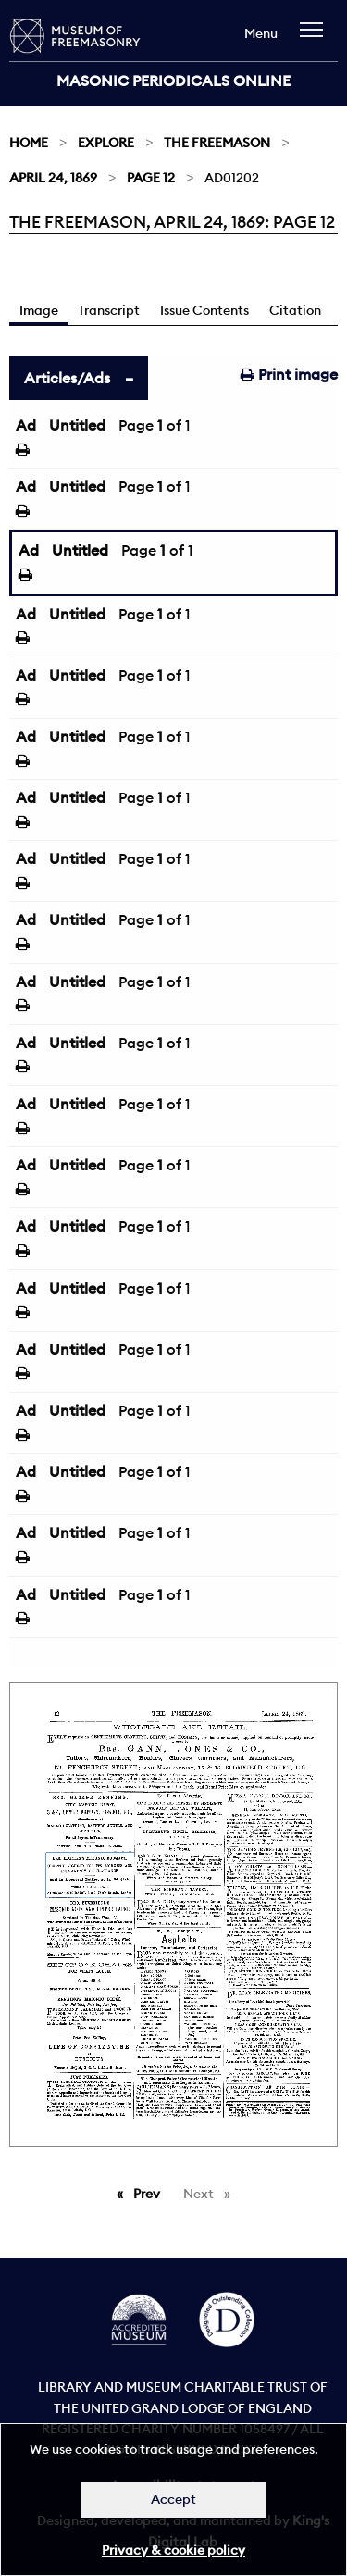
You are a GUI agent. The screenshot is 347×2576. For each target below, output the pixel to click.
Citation (295, 310)
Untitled (77, 425)
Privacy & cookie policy (173, 2550)
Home (28, 142)
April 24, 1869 (53, 177)
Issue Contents (204, 310)
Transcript (109, 310)
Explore (106, 142)
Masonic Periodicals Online (173, 80)
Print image (289, 374)
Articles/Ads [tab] (67, 378)
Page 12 (151, 177)
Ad (26, 425)
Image (38, 310)
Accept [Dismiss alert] (173, 2499)
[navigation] (316, 38)
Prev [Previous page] (149, 2192)
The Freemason (217, 142)
